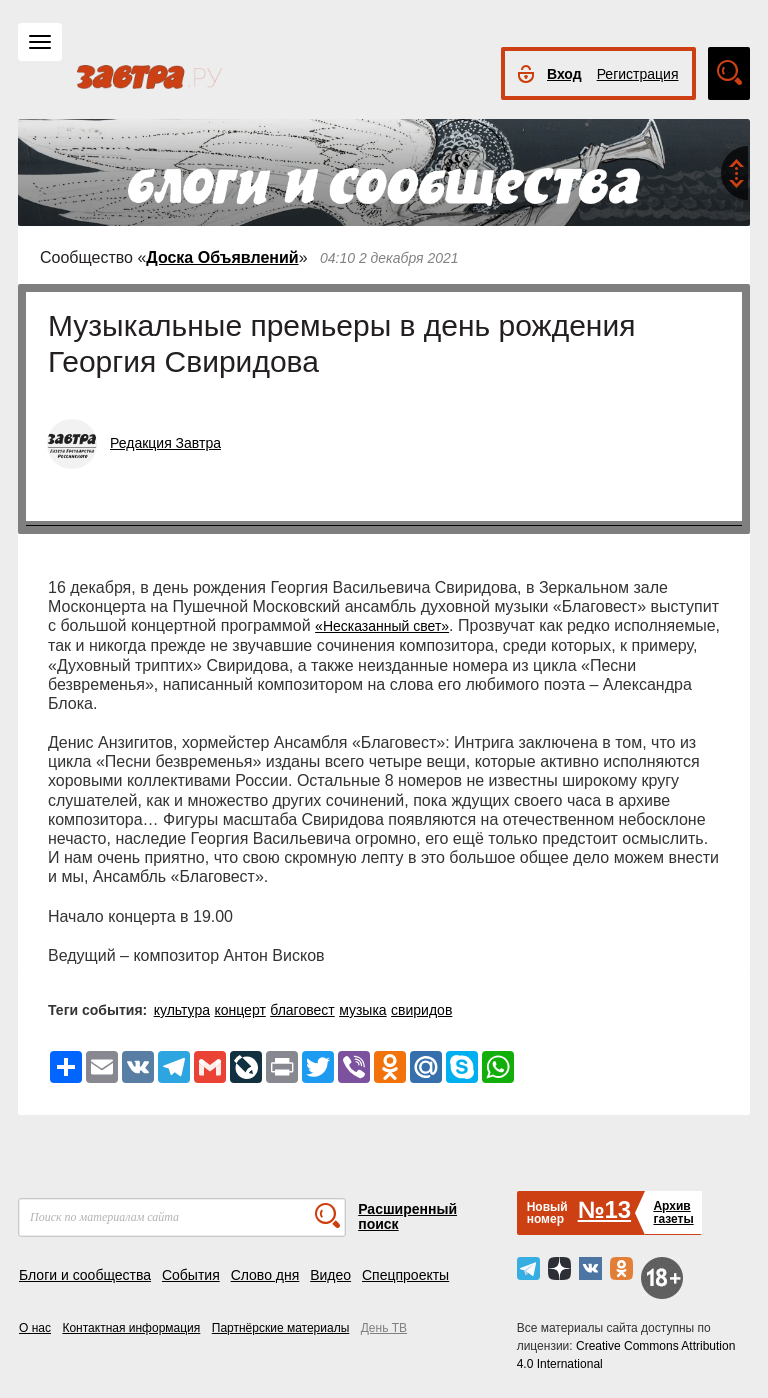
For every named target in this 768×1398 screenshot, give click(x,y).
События (191, 1275)
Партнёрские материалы (281, 1328)
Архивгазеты (673, 1212)
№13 (604, 1209)
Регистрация (638, 74)
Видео (330, 1275)
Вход (564, 74)
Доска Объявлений (222, 257)
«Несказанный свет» (382, 626)
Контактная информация (131, 1328)
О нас (35, 1328)
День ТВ (384, 1328)
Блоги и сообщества (85, 1275)
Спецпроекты (405, 1275)
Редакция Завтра (165, 443)
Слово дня (265, 1275)
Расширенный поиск (407, 1216)
